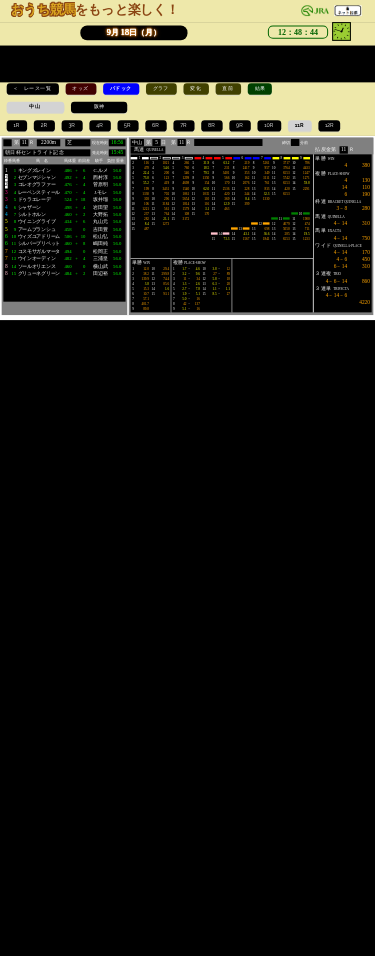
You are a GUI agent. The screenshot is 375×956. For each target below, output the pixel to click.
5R (128, 125)
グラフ (161, 88)
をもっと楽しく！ (95, 9)
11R (300, 125)
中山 (35, 106)
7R (184, 125)
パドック (121, 88)
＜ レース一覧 (32, 88)
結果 (260, 88)
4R (100, 125)
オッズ (80, 88)
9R (240, 125)
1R (16, 125)
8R (212, 125)
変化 (196, 88)
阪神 (99, 106)
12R (329, 125)
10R (269, 125)
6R (156, 125)
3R (72, 125)
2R (45, 125)
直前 (228, 88)
